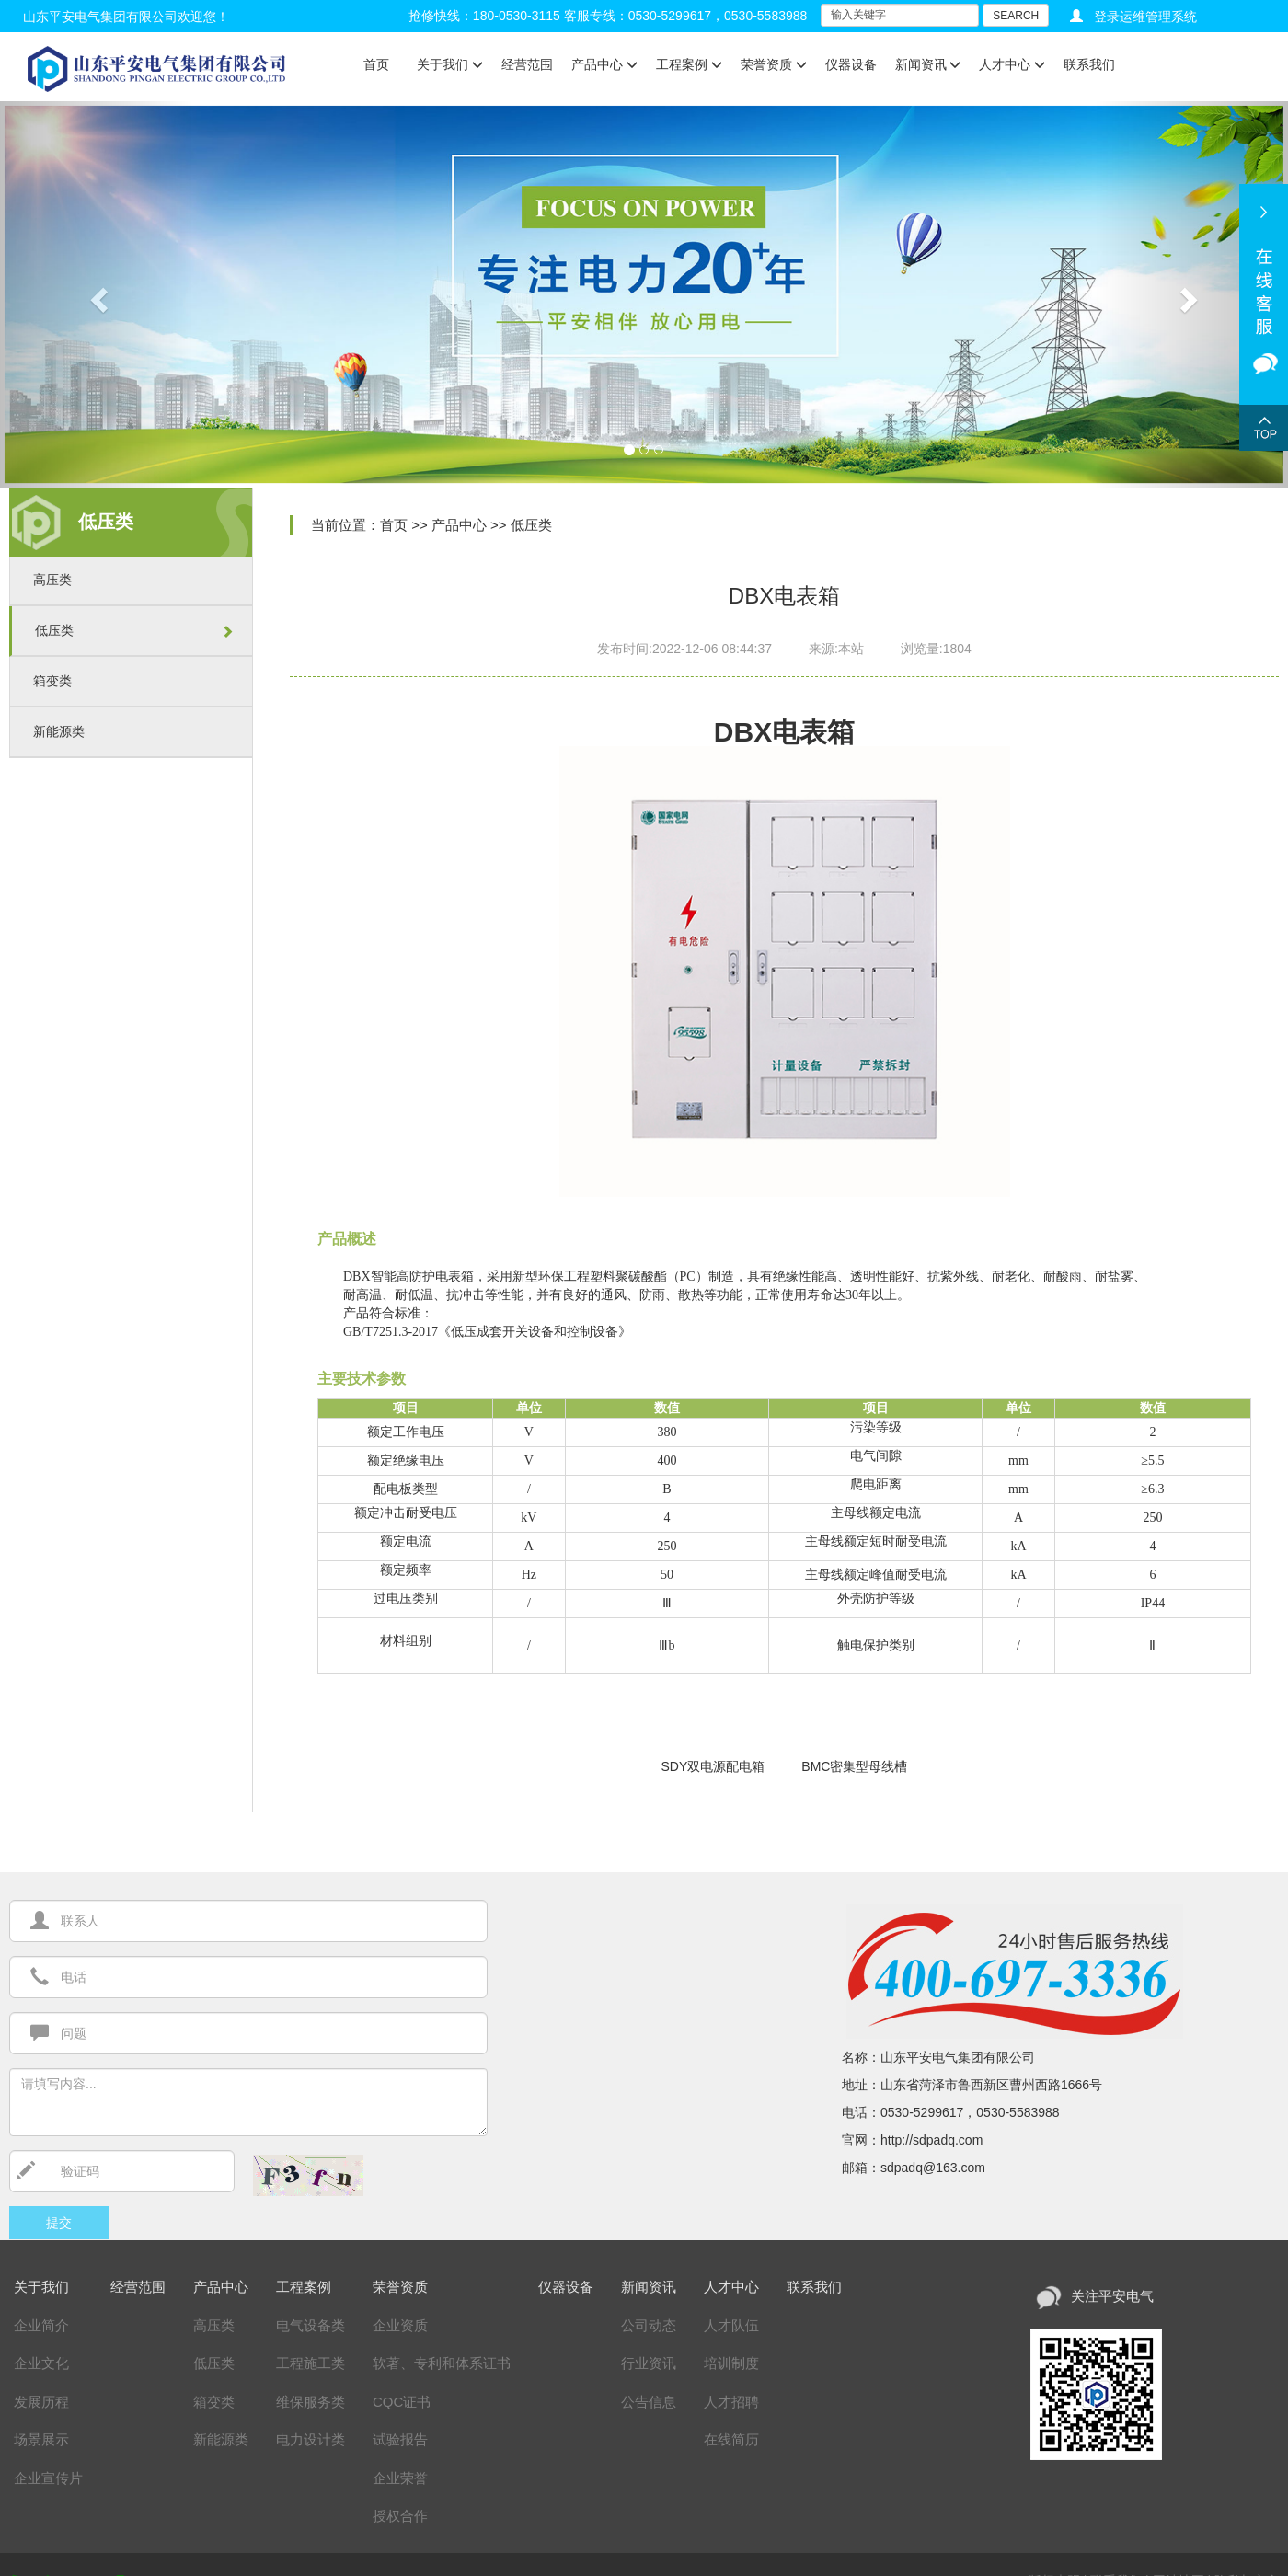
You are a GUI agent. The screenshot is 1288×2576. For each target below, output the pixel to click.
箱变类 (52, 680)
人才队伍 (731, 2325)
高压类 (52, 579)
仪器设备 (851, 64)
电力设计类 (310, 2439)
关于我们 (450, 64)
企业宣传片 (48, 2478)
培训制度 (731, 2363)
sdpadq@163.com (932, 2167)
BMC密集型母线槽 (854, 1766)
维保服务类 (310, 2401)
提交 (59, 2222)
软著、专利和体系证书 (442, 2363)
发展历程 (41, 2401)
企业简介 (41, 2325)
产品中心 (604, 64)
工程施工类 (310, 2363)
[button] (96, 294)
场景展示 (41, 2439)
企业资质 (400, 2325)
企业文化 (41, 2363)
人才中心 (1012, 64)
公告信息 (648, 2401)
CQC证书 (402, 2401)
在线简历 (731, 2439)
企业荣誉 (400, 2478)
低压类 (54, 630)
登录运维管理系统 (1145, 16)
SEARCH (1016, 15)
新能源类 (59, 731)
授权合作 (400, 2516)
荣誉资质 (774, 64)
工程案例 (689, 64)
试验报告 (400, 2439)
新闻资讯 (928, 64)
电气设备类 (310, 2325)
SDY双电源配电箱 (713, 1766)
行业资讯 (648, 2363)
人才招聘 (731, 2401)
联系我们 (1089, 64)
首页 (376, 64)
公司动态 (648, 2325)
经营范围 (527, 64)
